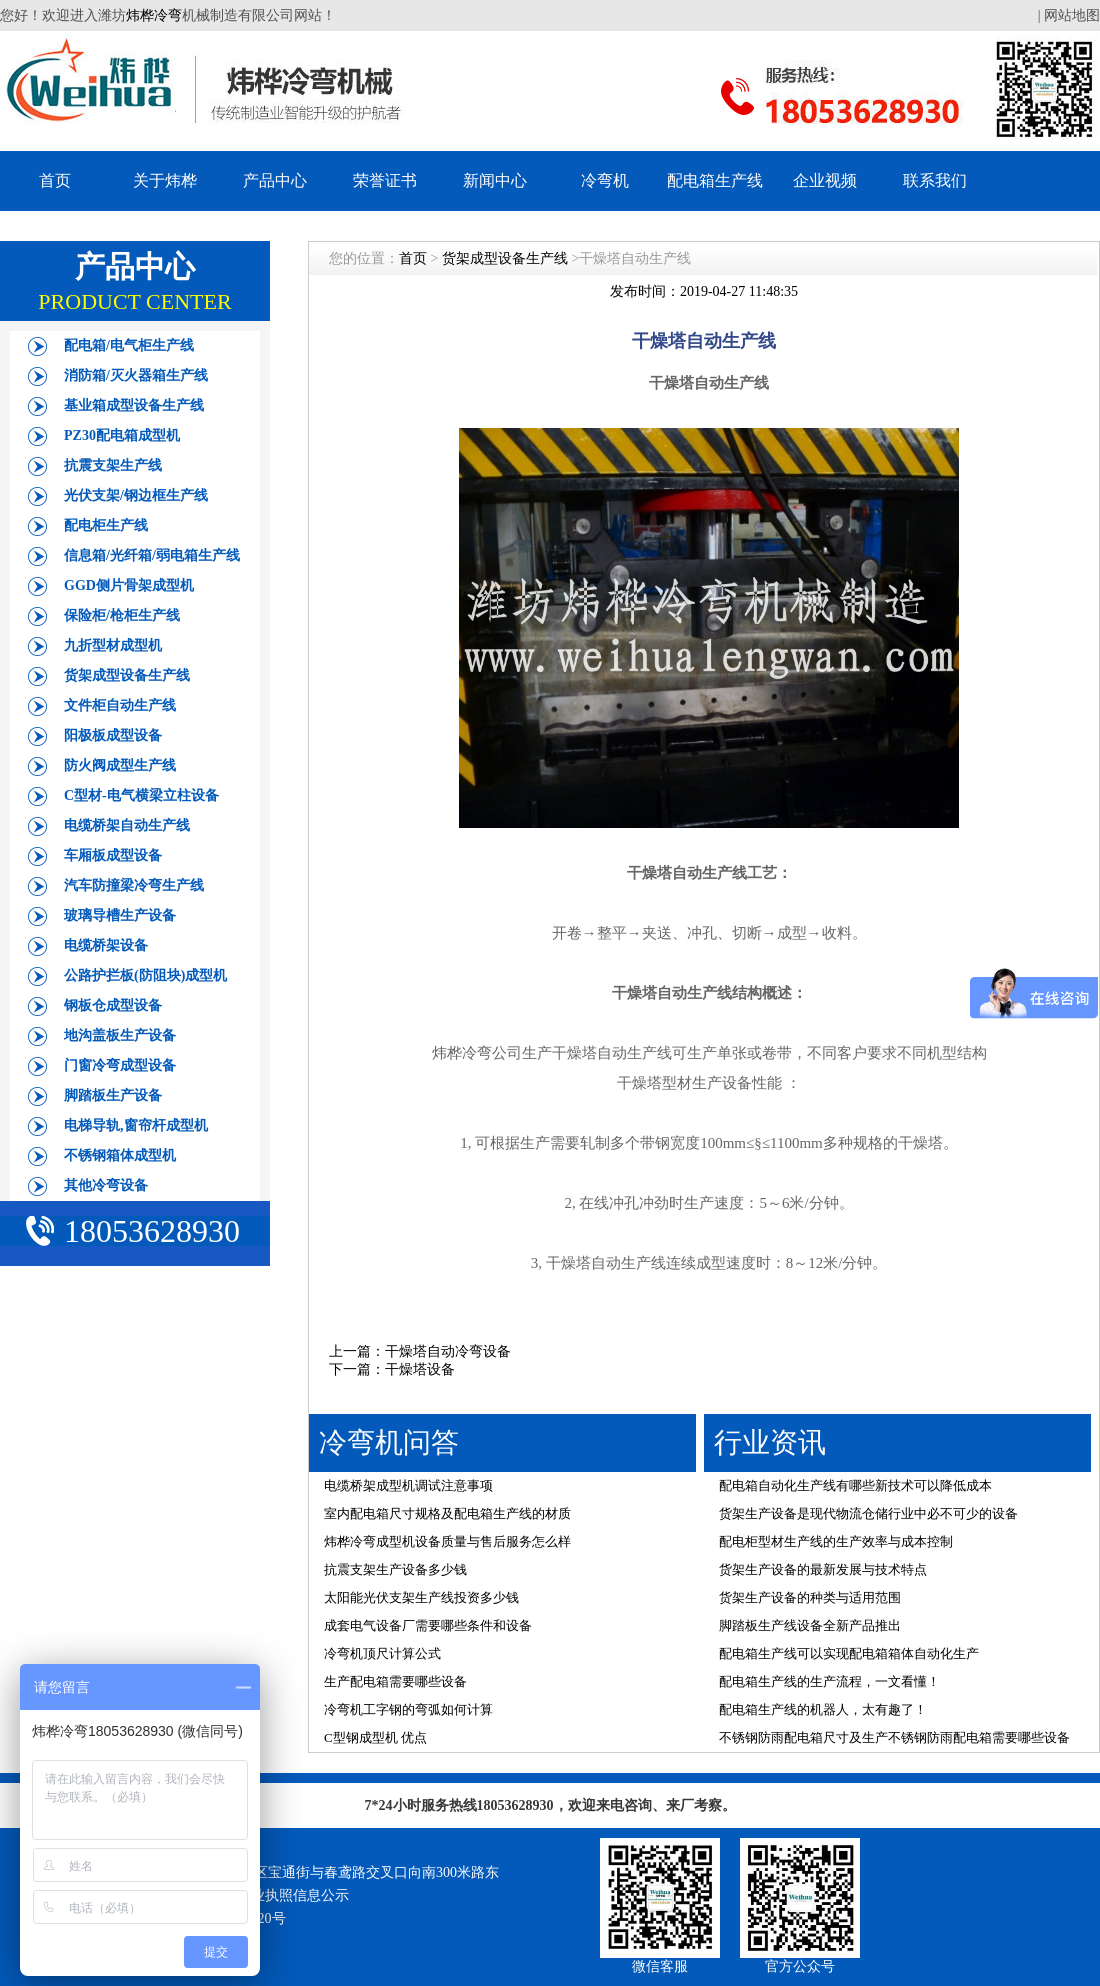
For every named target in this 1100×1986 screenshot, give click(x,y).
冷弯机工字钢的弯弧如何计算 (408, 1709)
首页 (55, 180)
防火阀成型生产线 (120, 765)
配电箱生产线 (715, 180)
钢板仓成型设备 (113, 1005)
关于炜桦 (165, 180)
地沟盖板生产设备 (120, 1035)
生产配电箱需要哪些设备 (395, 1681)
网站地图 (1072, 15)
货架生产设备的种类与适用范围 (810, 1597)
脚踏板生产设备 (113, 1095)
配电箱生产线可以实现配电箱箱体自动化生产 (849, 1653)
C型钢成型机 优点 (375, 1737)
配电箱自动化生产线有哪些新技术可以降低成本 (855, 1485)
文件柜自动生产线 (120, 705)
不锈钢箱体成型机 (120, 1155)
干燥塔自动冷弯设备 (448, 1351)
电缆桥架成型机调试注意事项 (408, 1485)
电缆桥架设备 (106, 945)
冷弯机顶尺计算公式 (382, 1653)
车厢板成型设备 (113, 855)
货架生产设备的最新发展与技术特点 (823, 1569)
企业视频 (825, 180)
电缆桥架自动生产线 (127, 825)
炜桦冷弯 (154, 15)
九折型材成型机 (113, 645)
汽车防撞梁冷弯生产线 (134, 885)
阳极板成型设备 (113, 735)
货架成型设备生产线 (127, 675)
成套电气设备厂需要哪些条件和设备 (428, 1625)
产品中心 (275, 180)
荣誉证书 (385, 180)
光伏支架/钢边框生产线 (136, 495)
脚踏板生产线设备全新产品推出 (810, 1625)
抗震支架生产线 (113, 465)
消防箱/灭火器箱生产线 (136, 375)
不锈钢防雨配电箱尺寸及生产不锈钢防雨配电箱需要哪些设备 (894, 1737)
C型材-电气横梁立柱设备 (141, 795)
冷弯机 (605, 180)
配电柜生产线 (106, 525)
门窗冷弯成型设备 (120, 1065)
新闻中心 (495, 180)
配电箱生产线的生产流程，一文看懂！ (829, 1681)
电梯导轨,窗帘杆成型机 (136, 1125)
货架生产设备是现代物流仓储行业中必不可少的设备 (868, 1513)
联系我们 (935, 180)
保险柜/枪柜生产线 (122, 615)
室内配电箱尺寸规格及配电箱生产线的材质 (447, 1513)
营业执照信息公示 (293, 1895)
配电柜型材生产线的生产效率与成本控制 (836, 1541)
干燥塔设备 (420, 1369)
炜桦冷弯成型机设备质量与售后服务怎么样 (447, 1541)
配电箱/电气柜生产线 (129, 345)
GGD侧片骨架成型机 (129, 585)
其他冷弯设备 (106, 1185)
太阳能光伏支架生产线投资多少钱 (421, 1597)
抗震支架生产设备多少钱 (395, 1569)
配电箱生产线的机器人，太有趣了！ (823, 1709)
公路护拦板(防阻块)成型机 (145, 975)
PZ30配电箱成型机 (122, 435)
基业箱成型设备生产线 (134, 405)
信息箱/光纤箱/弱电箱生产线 (152, 555)
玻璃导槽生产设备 (120, 915)
